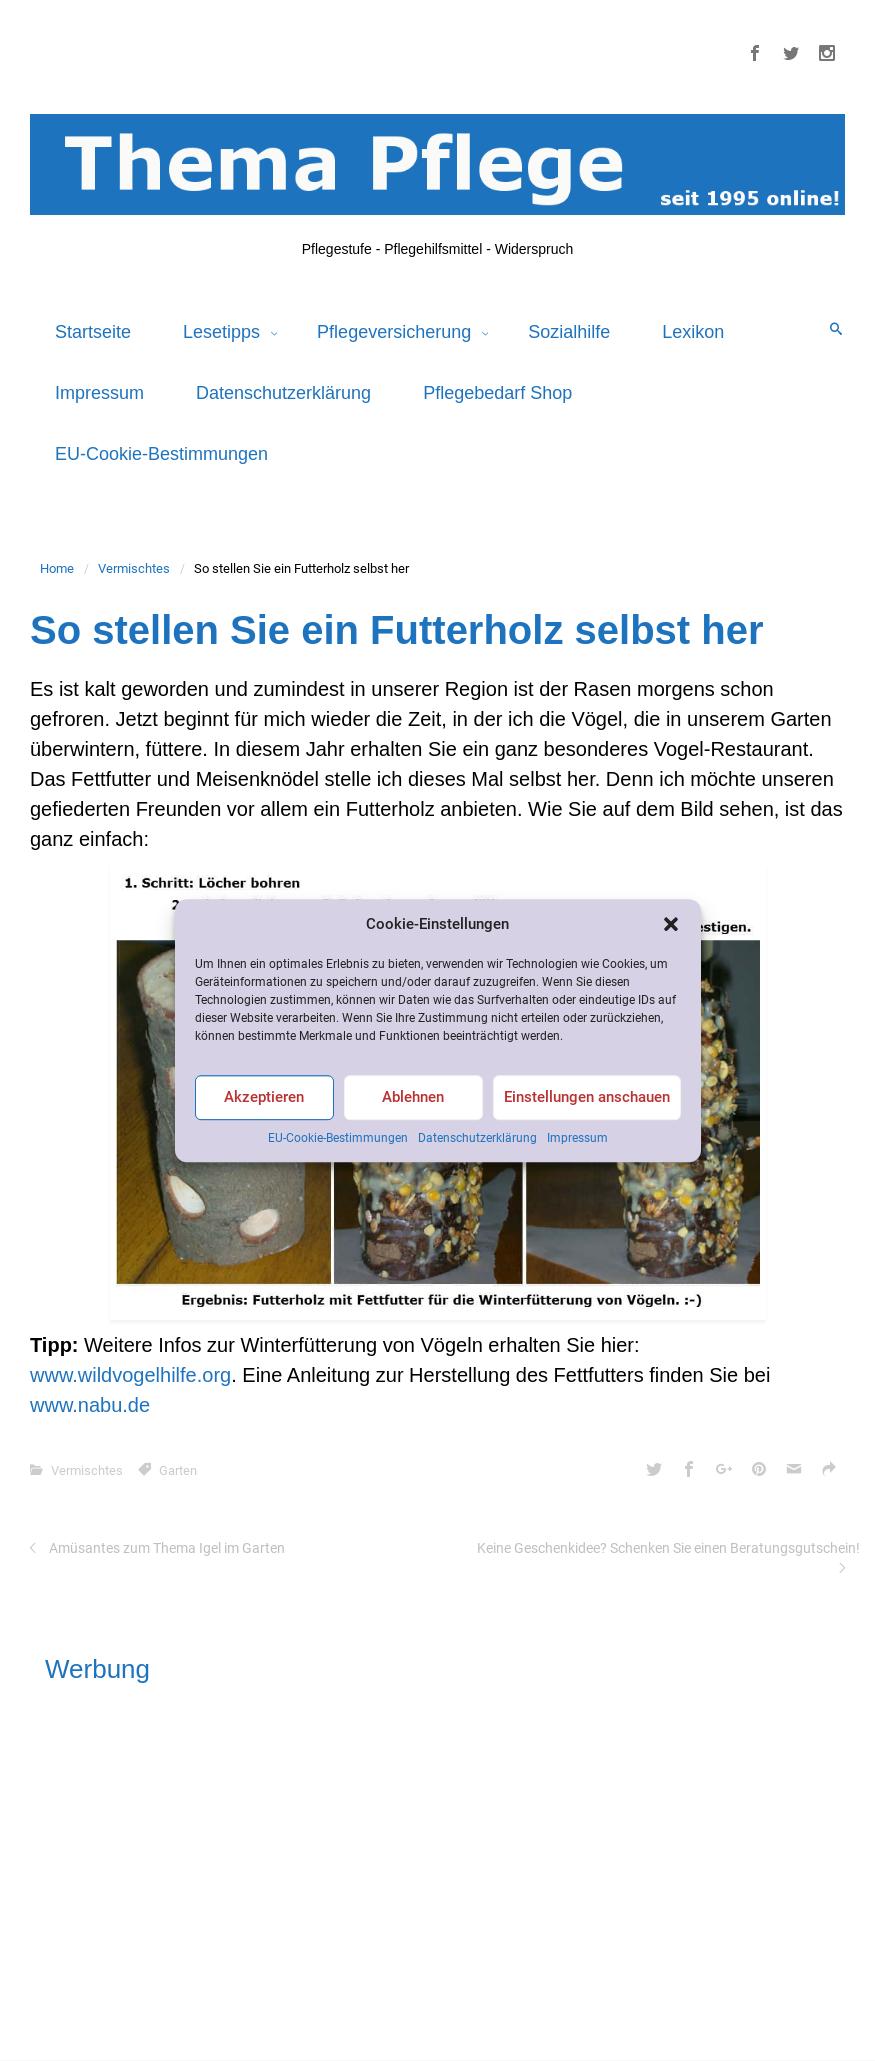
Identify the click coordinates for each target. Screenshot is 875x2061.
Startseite (93, 332)
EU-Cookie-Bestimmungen (338, 1138)
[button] (671, 924)
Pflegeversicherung (396, 332)
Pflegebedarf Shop (497, 393)
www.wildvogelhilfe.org (130, 1375)
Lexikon (693, 332)
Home (57, 568)
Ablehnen (413, 1098)
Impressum (577, 1138)
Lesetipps (224, 332)
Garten (178, 1470)
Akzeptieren (264, 1098)
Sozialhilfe (569, 332)
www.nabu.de (90, 1405)
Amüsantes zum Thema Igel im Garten (167, 1548)
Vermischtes (134, 568)
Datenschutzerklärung (477, 1138)
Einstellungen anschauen (587, 1098)
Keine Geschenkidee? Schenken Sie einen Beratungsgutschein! (668, 1548)
